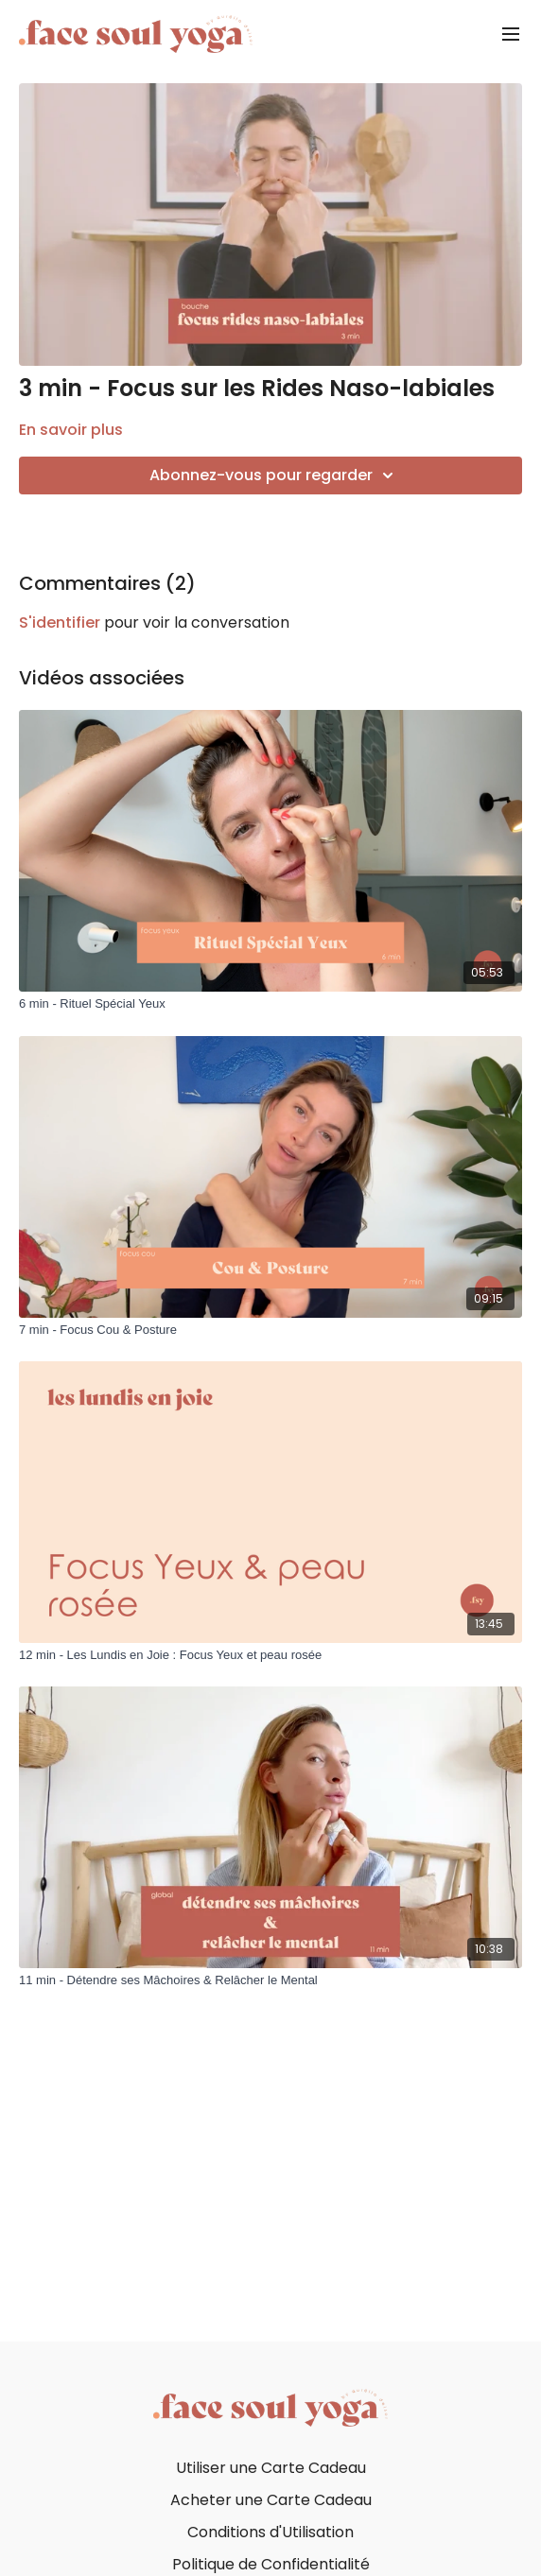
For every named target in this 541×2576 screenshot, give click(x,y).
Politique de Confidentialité (271, 2564)
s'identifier (59, 622)
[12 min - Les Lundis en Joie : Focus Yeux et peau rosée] (270, 1655)
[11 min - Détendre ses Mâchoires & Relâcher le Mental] (270, 1980)
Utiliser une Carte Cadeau (271, 2468)
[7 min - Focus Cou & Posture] (270, 1330)
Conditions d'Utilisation (270, 2532)
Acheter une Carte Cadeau (271, 2500)
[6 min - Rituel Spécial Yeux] (270, 1003)
